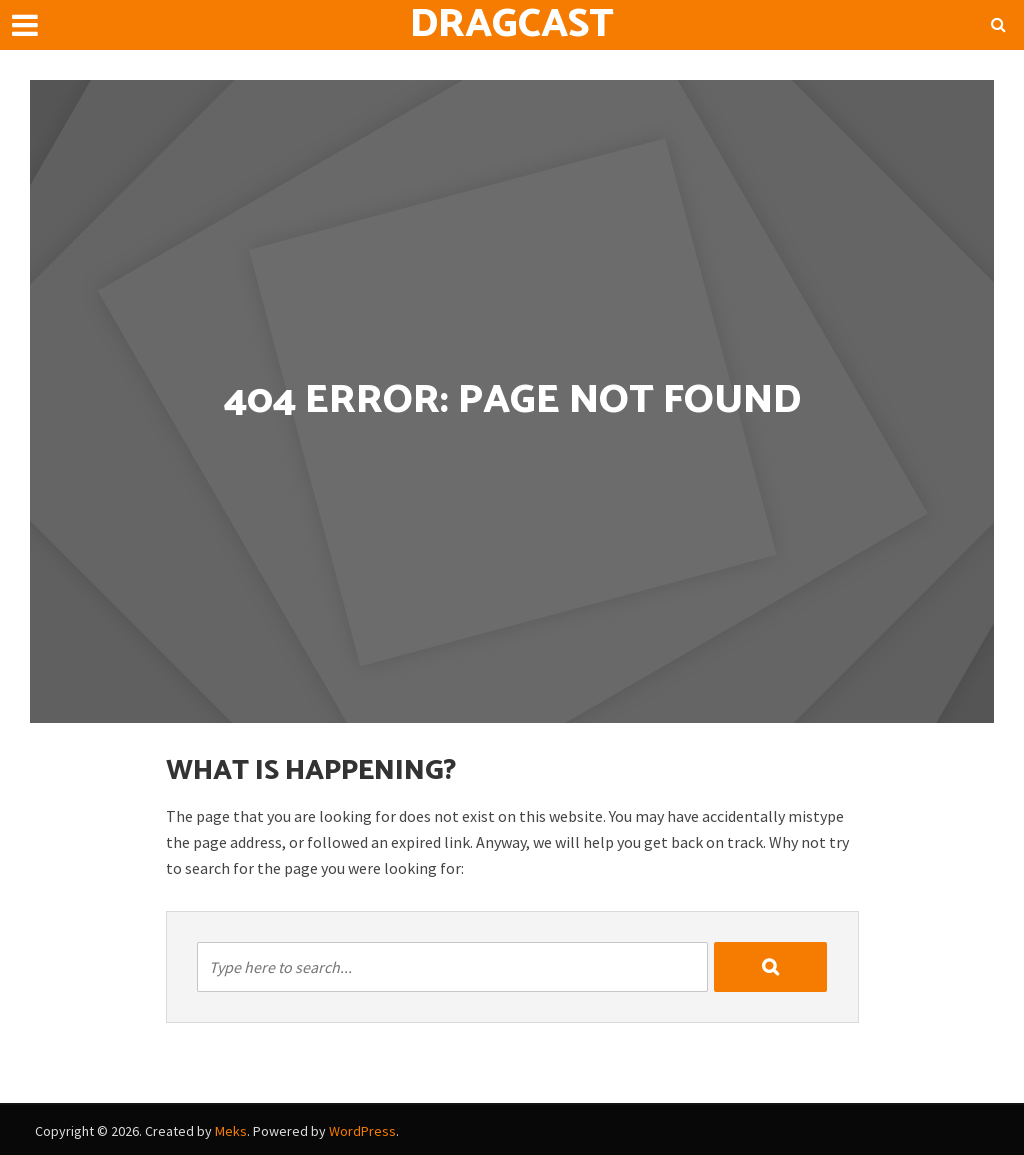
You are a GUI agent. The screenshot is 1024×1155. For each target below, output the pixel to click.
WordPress (362, 1131)
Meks (231, 1131)
